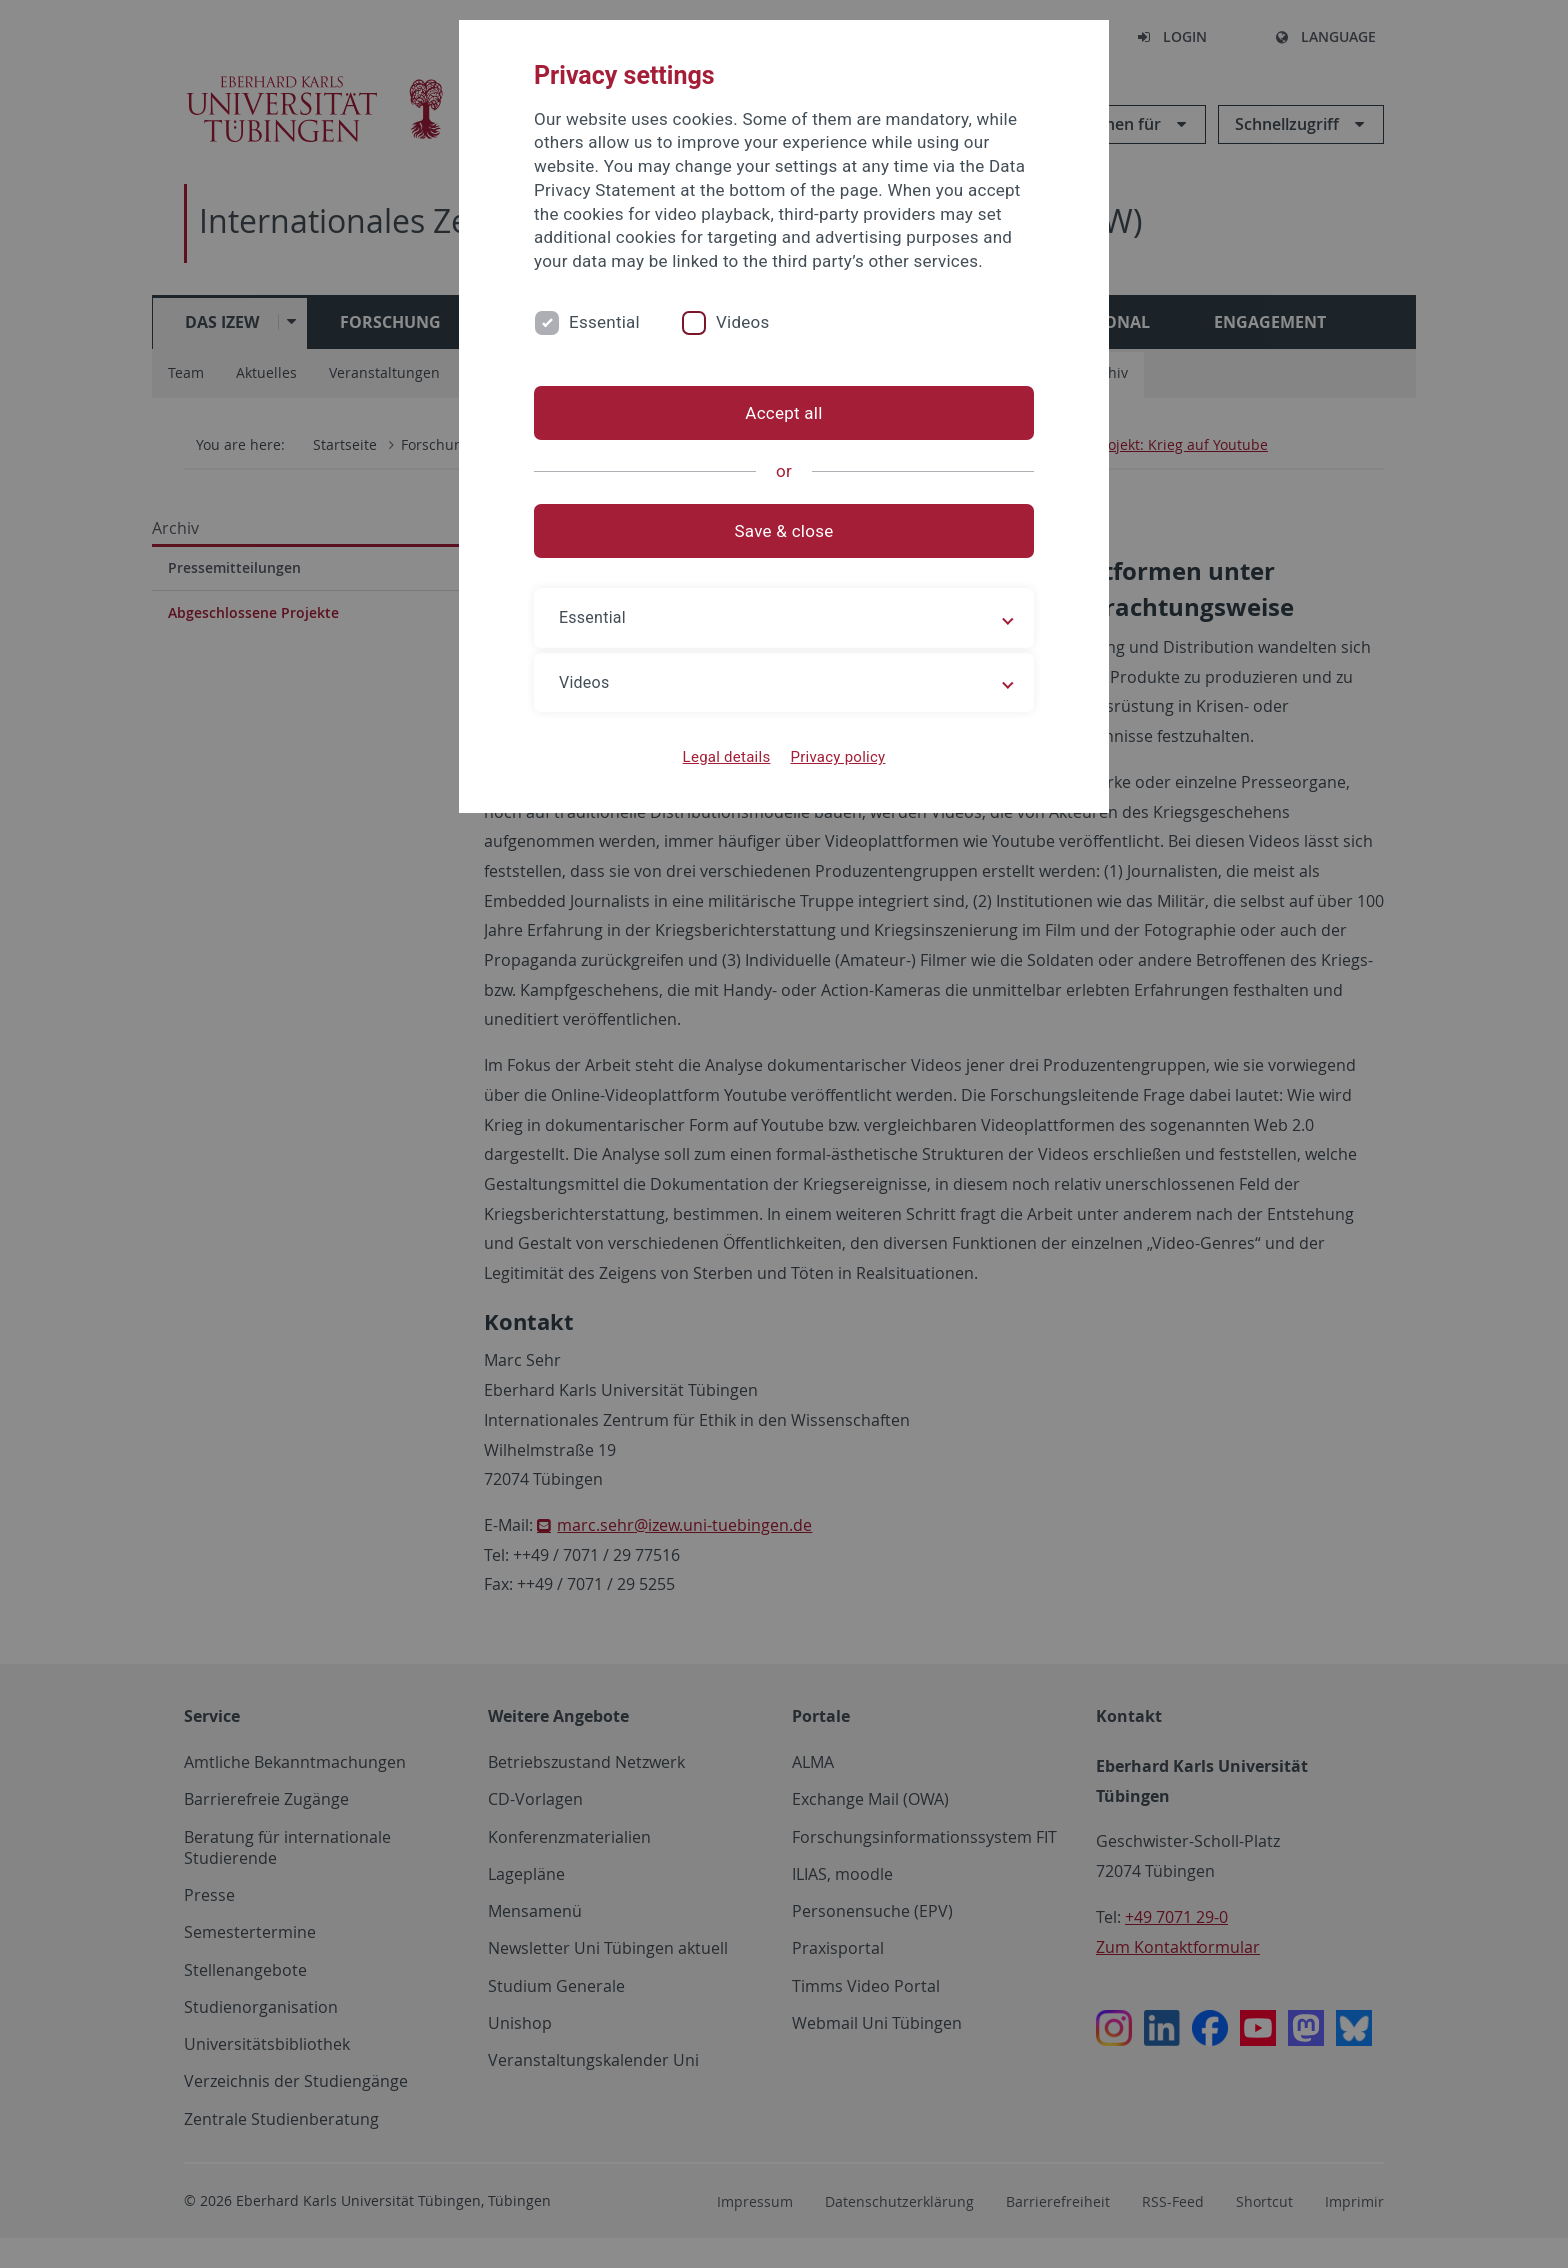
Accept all (783, 413)
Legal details (727, 757)
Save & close (784, 531)
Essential (604, 322)
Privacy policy (837, 757)
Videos (743, 322)
